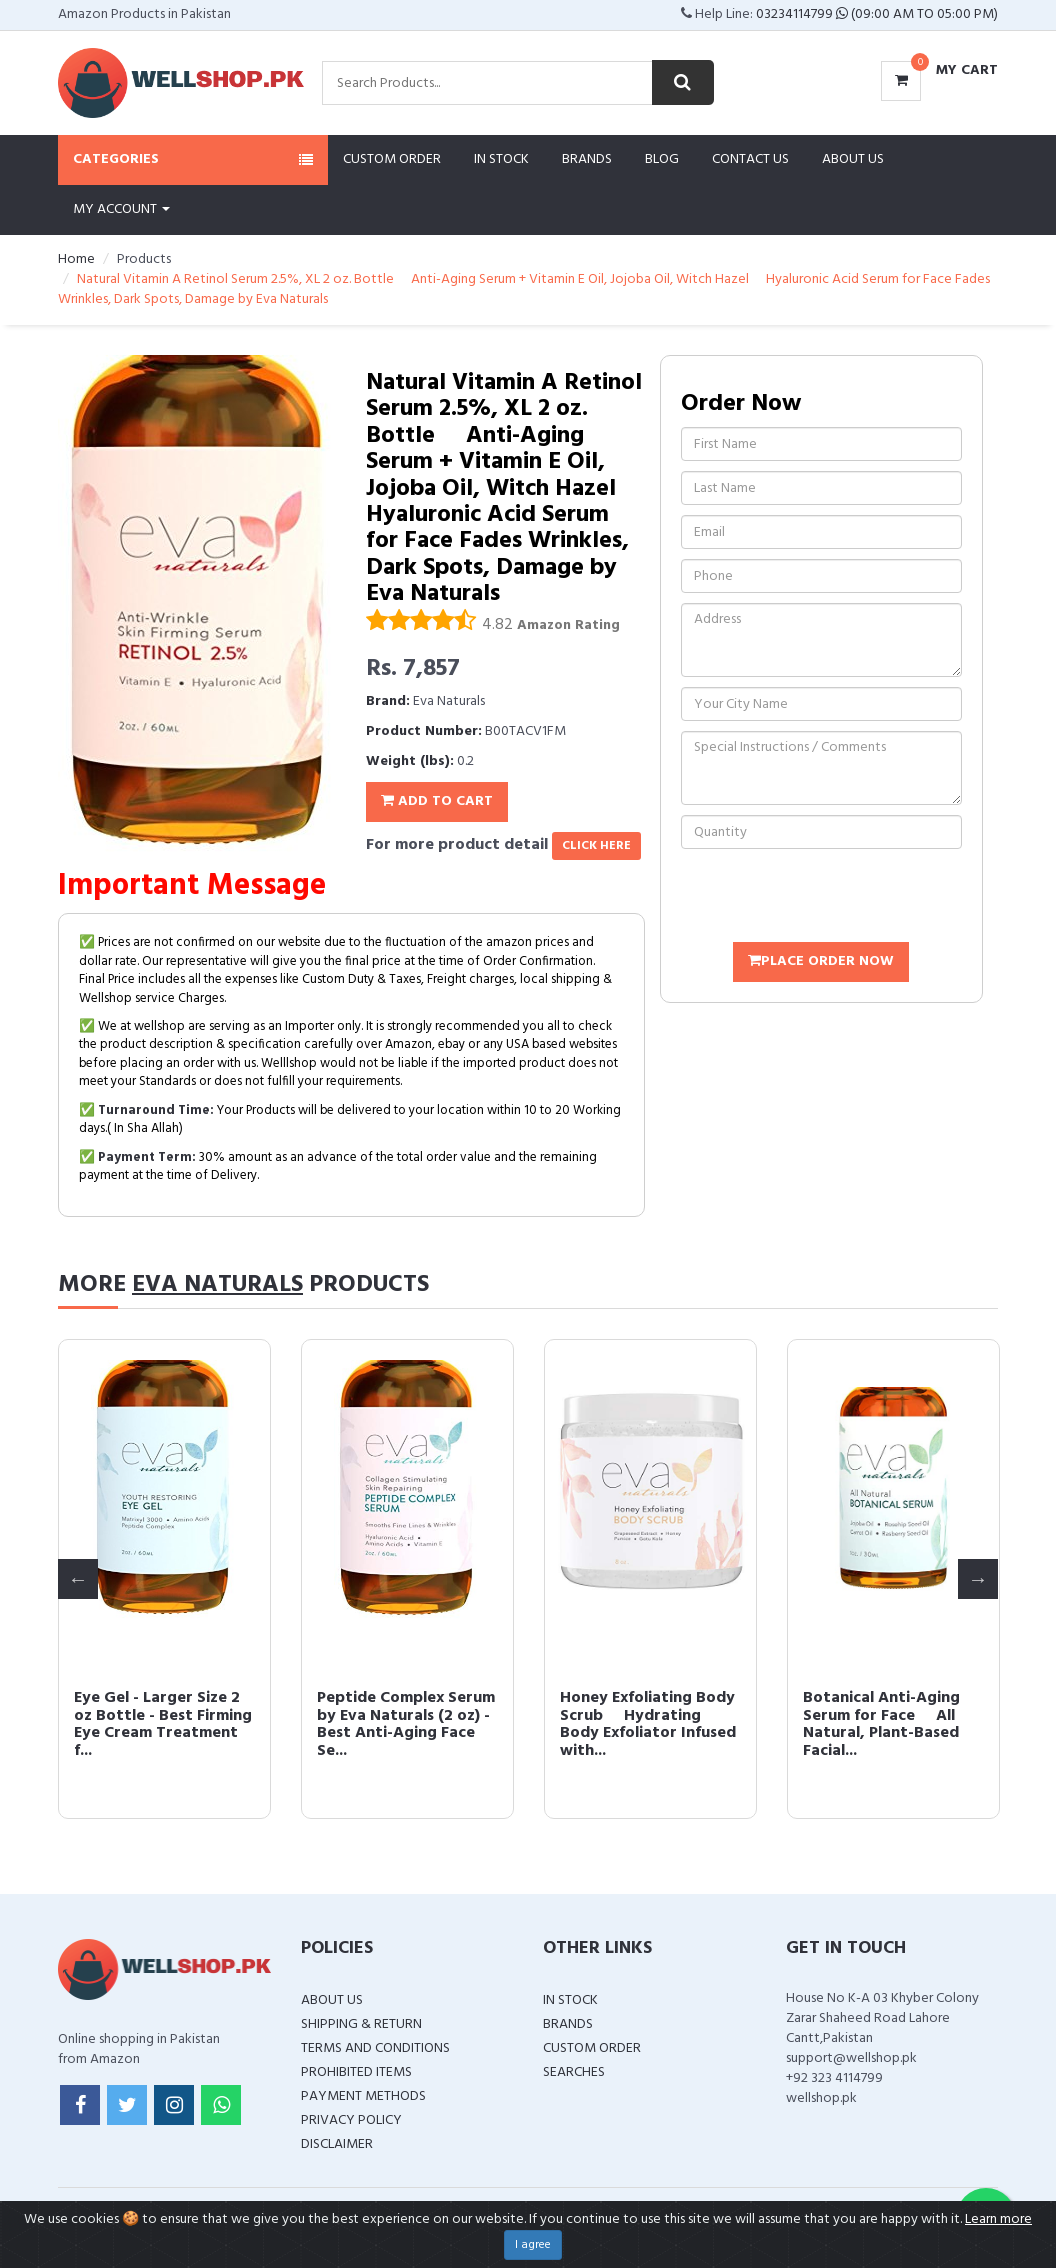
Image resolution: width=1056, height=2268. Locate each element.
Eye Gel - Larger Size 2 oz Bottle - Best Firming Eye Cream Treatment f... (163, 1724)
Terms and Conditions (375, 2048)
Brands (587, 159)
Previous (78, 1579)
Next (978, 1579)
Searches (574, 2072)
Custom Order (392, 159)
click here (596, 846)
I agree (533, 2245)
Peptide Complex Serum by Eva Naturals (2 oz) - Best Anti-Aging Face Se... (406, 1724)
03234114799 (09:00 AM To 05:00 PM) (877, 14)
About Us (853, 159)
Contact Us (750, 159)
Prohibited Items (356, 2072)
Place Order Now (821, 961)
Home (76, 259)
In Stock (501, 159)
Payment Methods (363, 2096)
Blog (662, 159)
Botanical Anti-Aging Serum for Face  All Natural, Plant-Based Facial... (881, 1724)
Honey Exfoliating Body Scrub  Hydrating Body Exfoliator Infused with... (648, 1724)
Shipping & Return (361, 2024)
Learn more (998, 2219)
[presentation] (833, 898)
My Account (121, 209)
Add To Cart (437, 801)
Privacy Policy (351, 2120)
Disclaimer (337, 2144)
